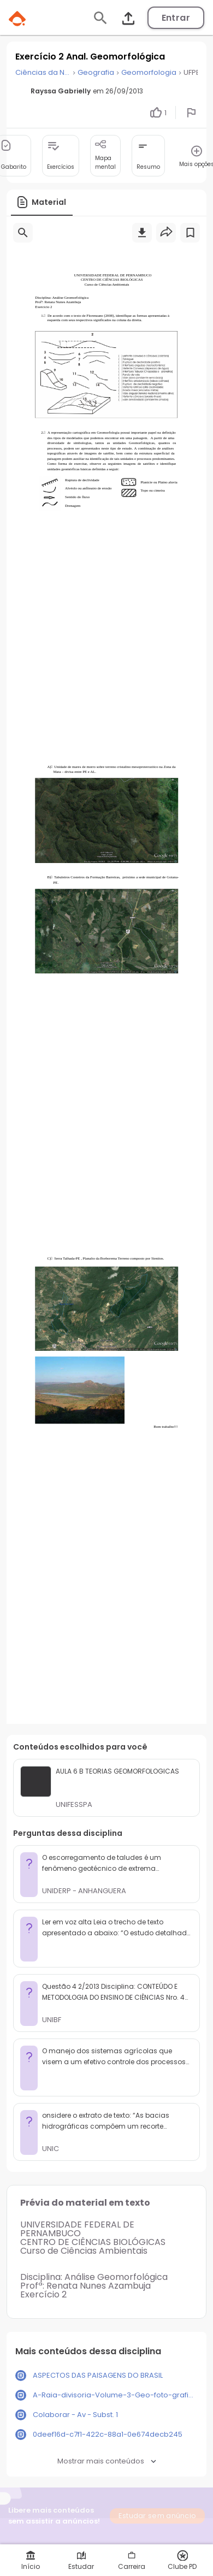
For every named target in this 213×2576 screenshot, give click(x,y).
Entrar (176, 17)
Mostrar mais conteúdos (106, 2461)
